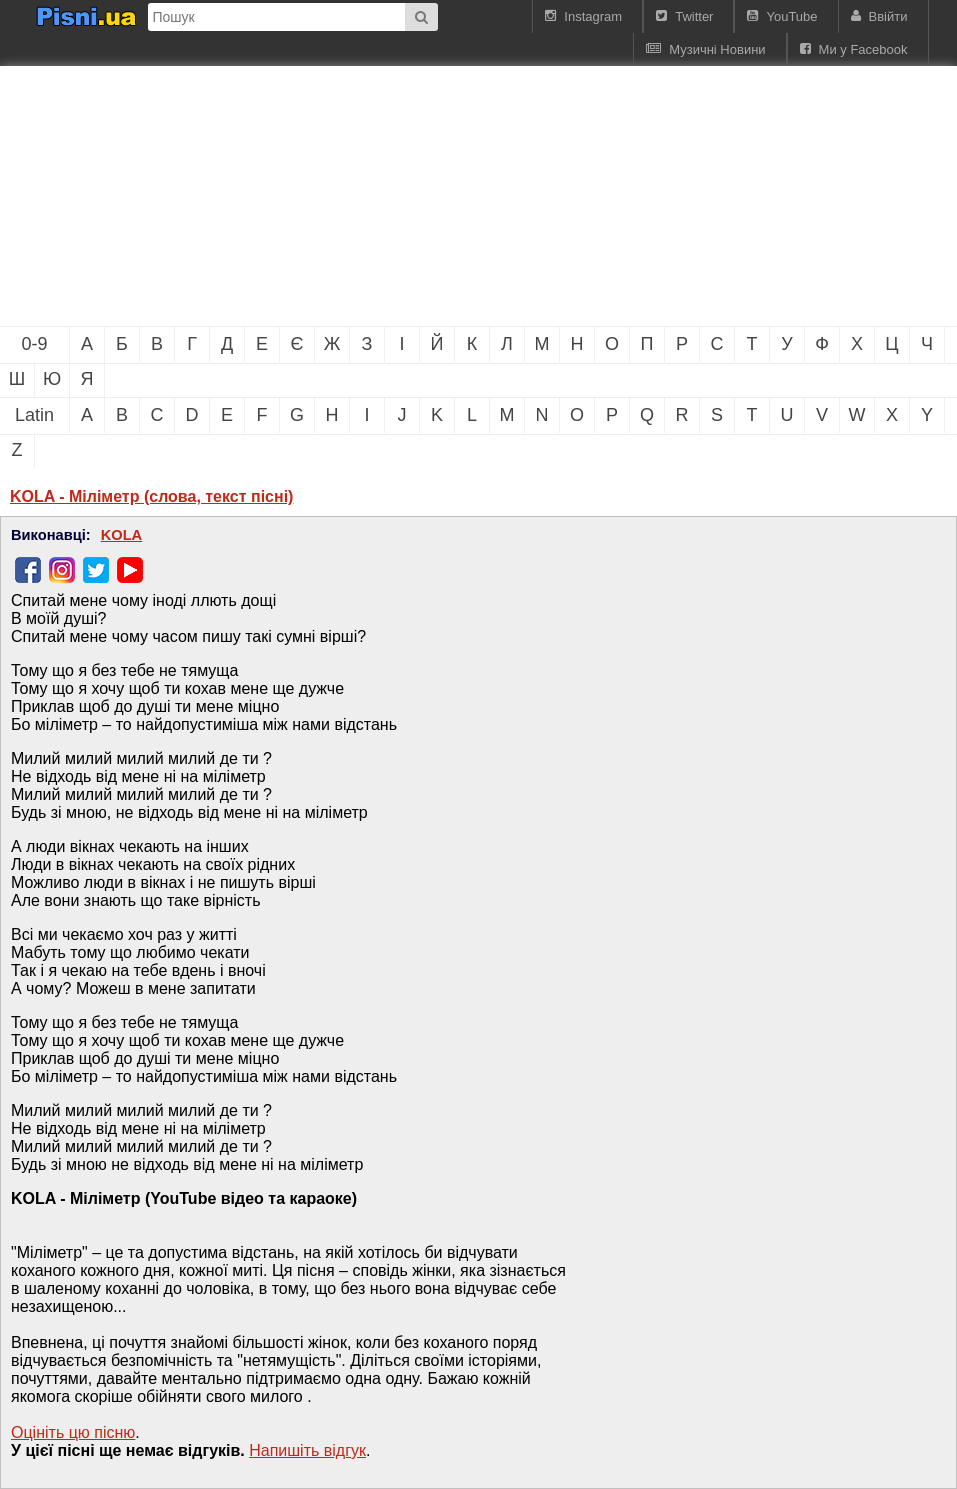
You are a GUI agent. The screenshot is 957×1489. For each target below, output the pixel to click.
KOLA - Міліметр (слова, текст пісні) (151, 496)
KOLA (122, 535)
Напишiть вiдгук (307, 1450)
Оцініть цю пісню (73, 1432)
